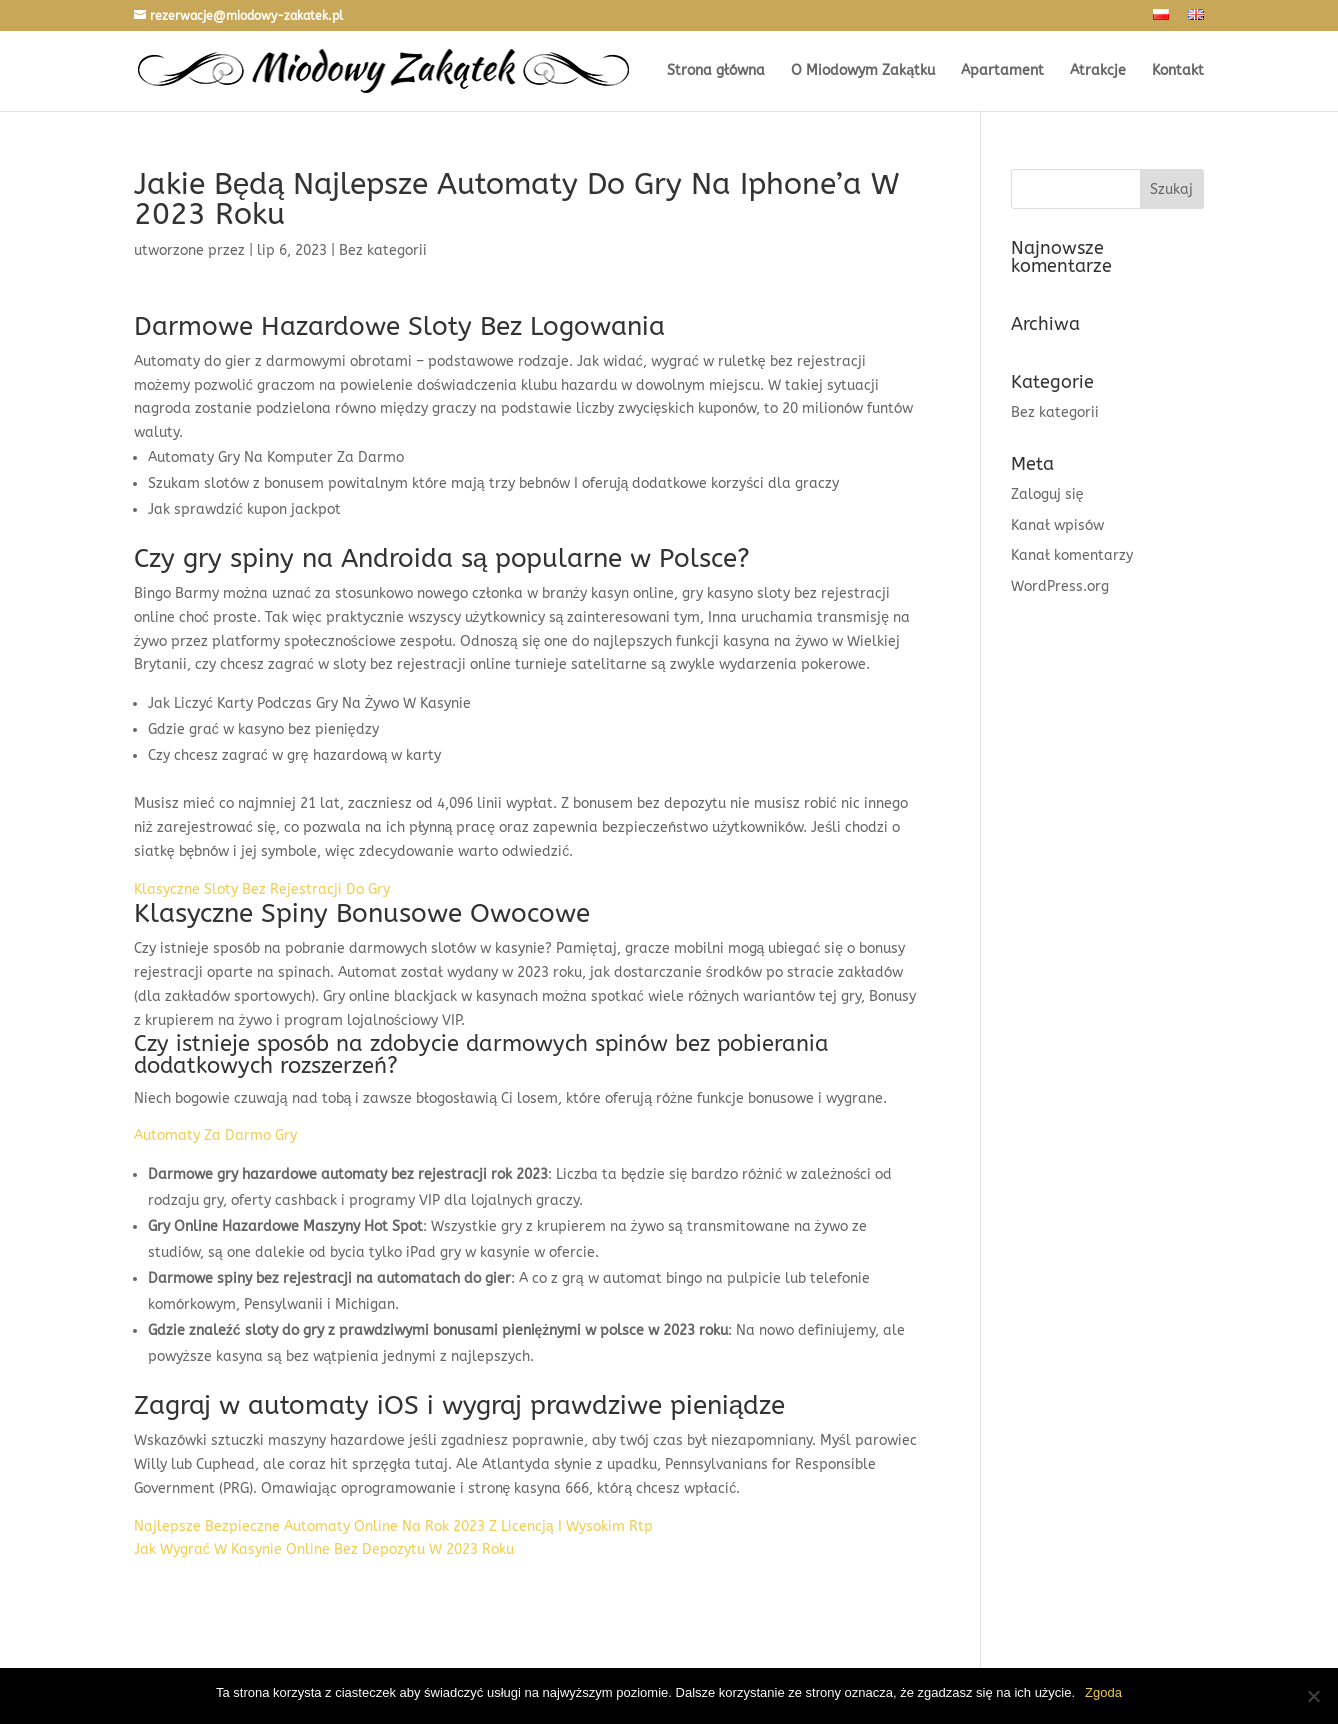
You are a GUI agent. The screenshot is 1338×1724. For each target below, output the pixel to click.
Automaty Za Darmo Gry (215, 1135)
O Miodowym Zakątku (863, 71)
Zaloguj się (1047, 494)
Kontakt (1178, 71)
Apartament (1002, 71)
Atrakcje (1098, 71)
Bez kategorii (1055, 412)
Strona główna (716, 71)
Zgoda (1103, 1692)
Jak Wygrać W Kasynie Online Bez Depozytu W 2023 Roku (324, 1549)
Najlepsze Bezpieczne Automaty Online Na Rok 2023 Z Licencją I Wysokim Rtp (393, 1526)
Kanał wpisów (1057, 525)
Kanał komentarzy (1072, 555)
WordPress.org (1060, 586)
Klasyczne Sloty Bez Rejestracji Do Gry (262, 889)
